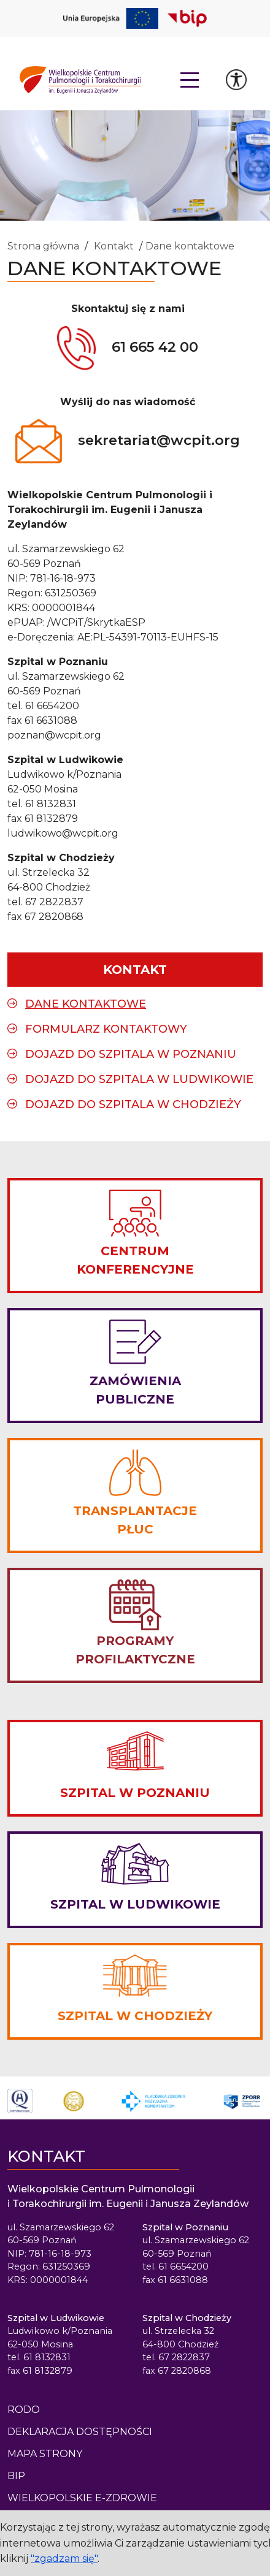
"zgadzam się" (64, 2558)
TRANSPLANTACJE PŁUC (135, 1520)
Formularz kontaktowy (106, 1029)
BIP (16, 2476)
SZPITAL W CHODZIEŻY (135, 2015)
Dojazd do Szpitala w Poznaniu (130, 1054)
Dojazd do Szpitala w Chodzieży (133, 1104)
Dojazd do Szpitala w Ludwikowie (139, 1079)
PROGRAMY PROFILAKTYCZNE (135, 1649)
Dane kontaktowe (189, 246)
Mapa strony (44, 2454)
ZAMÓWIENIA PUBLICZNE (135, 1390)
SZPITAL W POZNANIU (135, 1792)
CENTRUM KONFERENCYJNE (135, 1260)
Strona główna (43, 246)
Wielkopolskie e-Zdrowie (82, 2498)
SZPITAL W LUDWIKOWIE (135, 1904)
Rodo (23, 2409)
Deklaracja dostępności (79, 2431)
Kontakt (114, 246)
